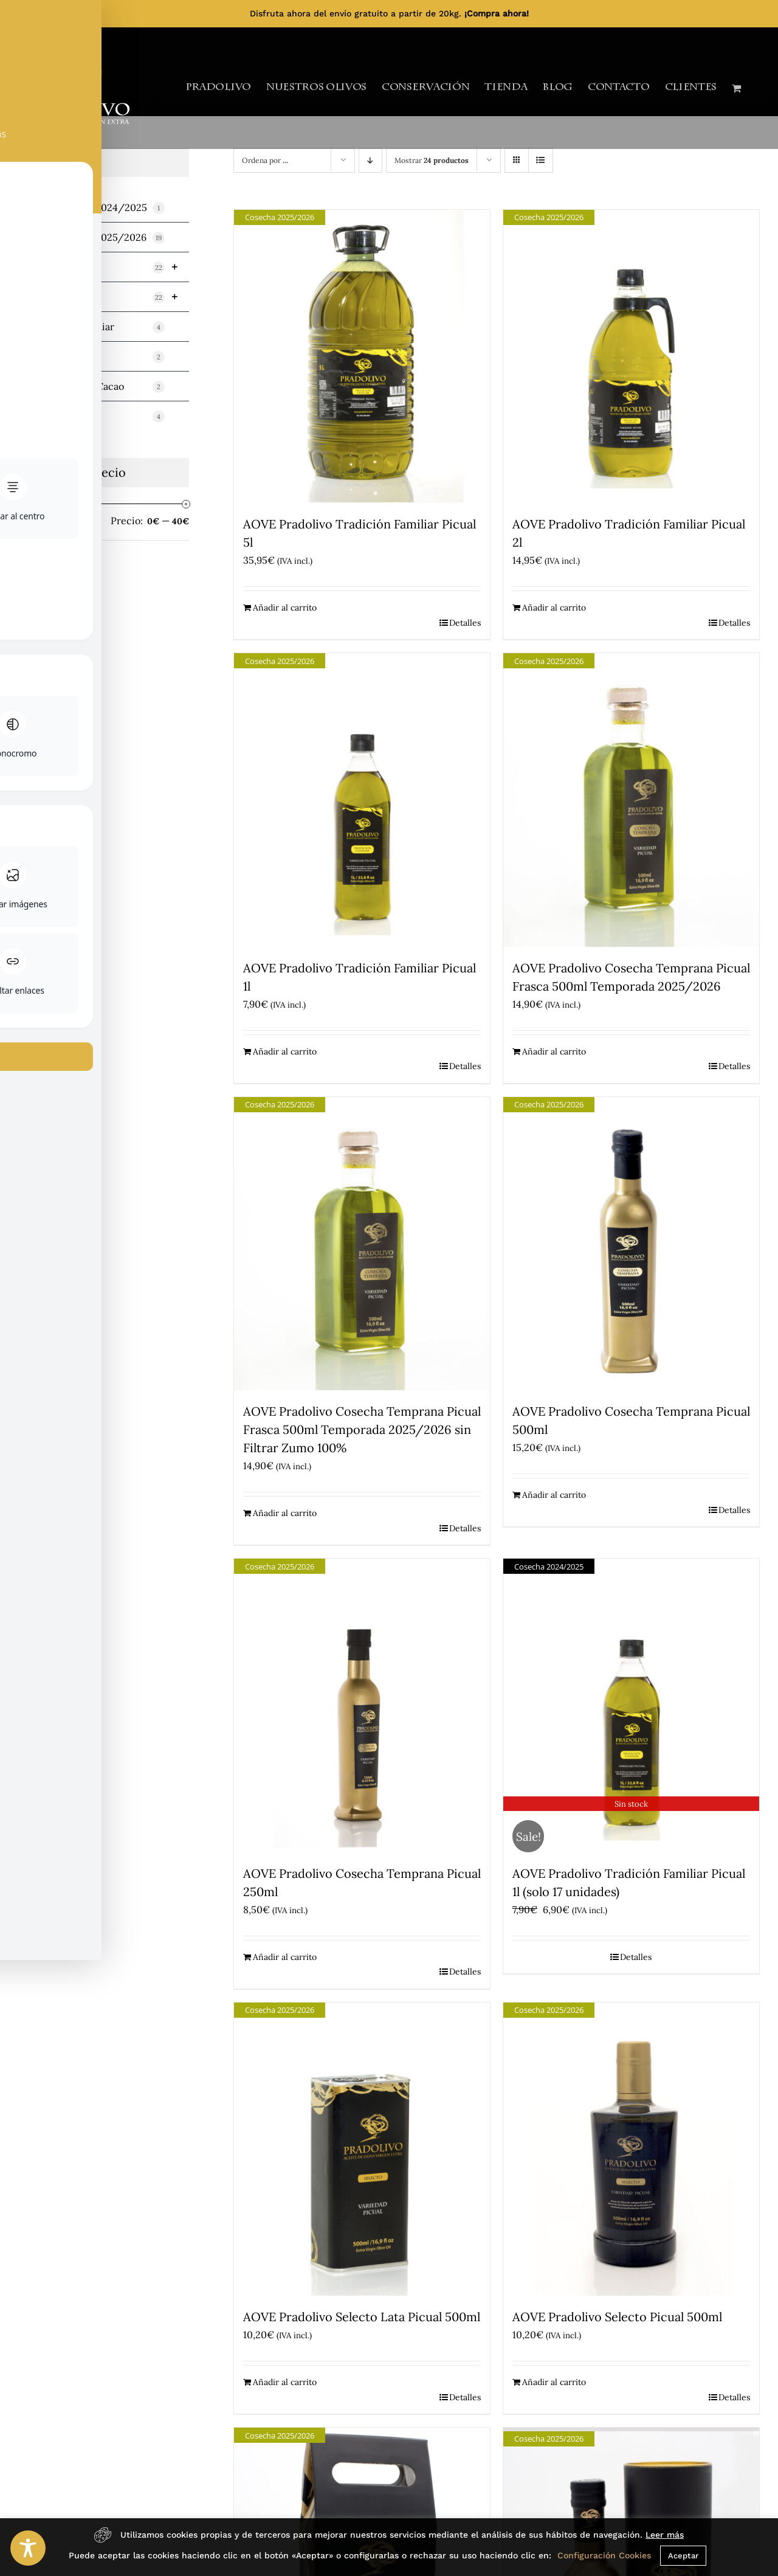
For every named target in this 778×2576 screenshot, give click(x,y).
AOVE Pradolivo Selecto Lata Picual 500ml (361, 2316)
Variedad (110, 296)
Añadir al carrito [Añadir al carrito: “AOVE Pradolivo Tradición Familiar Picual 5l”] (285, 607)
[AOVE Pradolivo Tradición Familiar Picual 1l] (362, 800)
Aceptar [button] (683, 2555)
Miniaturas (98, 356)
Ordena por (265, 160)
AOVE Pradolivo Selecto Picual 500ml (617, 2316)
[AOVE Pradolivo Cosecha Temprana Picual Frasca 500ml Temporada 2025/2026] (631, 800)
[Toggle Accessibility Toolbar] (28, 2548)
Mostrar (431, 160)
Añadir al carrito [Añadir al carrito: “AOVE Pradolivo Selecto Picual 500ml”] (554, 2382)
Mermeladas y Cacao (98, 386)
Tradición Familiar (98, 326)
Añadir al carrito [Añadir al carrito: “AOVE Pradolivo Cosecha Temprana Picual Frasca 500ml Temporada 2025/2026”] (554, 1051)
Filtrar (41, 522)
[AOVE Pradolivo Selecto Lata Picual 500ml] (362, 2149)
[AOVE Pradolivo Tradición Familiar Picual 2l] (631, 357)
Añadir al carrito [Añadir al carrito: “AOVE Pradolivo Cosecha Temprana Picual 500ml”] (554, 1494)
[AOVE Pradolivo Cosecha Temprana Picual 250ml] (362, 1705)
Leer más (664, 2535)
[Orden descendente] (370, 160)
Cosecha (110, 267)
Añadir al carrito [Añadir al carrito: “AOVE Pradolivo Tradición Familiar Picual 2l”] (554, 607)
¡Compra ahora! (496, 13)
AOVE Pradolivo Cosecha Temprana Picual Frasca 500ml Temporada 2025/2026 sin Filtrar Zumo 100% (362, 1429)
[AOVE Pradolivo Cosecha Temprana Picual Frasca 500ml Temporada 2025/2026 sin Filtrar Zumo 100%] (362, 1244)
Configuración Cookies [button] (604, 2555)
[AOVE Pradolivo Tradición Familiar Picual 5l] (362, 357)
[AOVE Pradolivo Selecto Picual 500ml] (631, 2149)
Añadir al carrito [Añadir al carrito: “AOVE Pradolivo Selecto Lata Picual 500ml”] (285, 2382)
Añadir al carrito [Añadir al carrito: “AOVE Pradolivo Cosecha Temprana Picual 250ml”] (285, 1956)
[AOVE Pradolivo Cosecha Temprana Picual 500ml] (631, 1244)
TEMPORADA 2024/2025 (98, 207)
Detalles (465, 622)
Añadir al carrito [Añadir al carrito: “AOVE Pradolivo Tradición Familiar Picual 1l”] (285, 1051)
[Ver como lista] (541, 160)
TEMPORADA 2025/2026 (98, 237)
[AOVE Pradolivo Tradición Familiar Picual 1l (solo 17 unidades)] (631, 1705)
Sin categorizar (98, 416)
